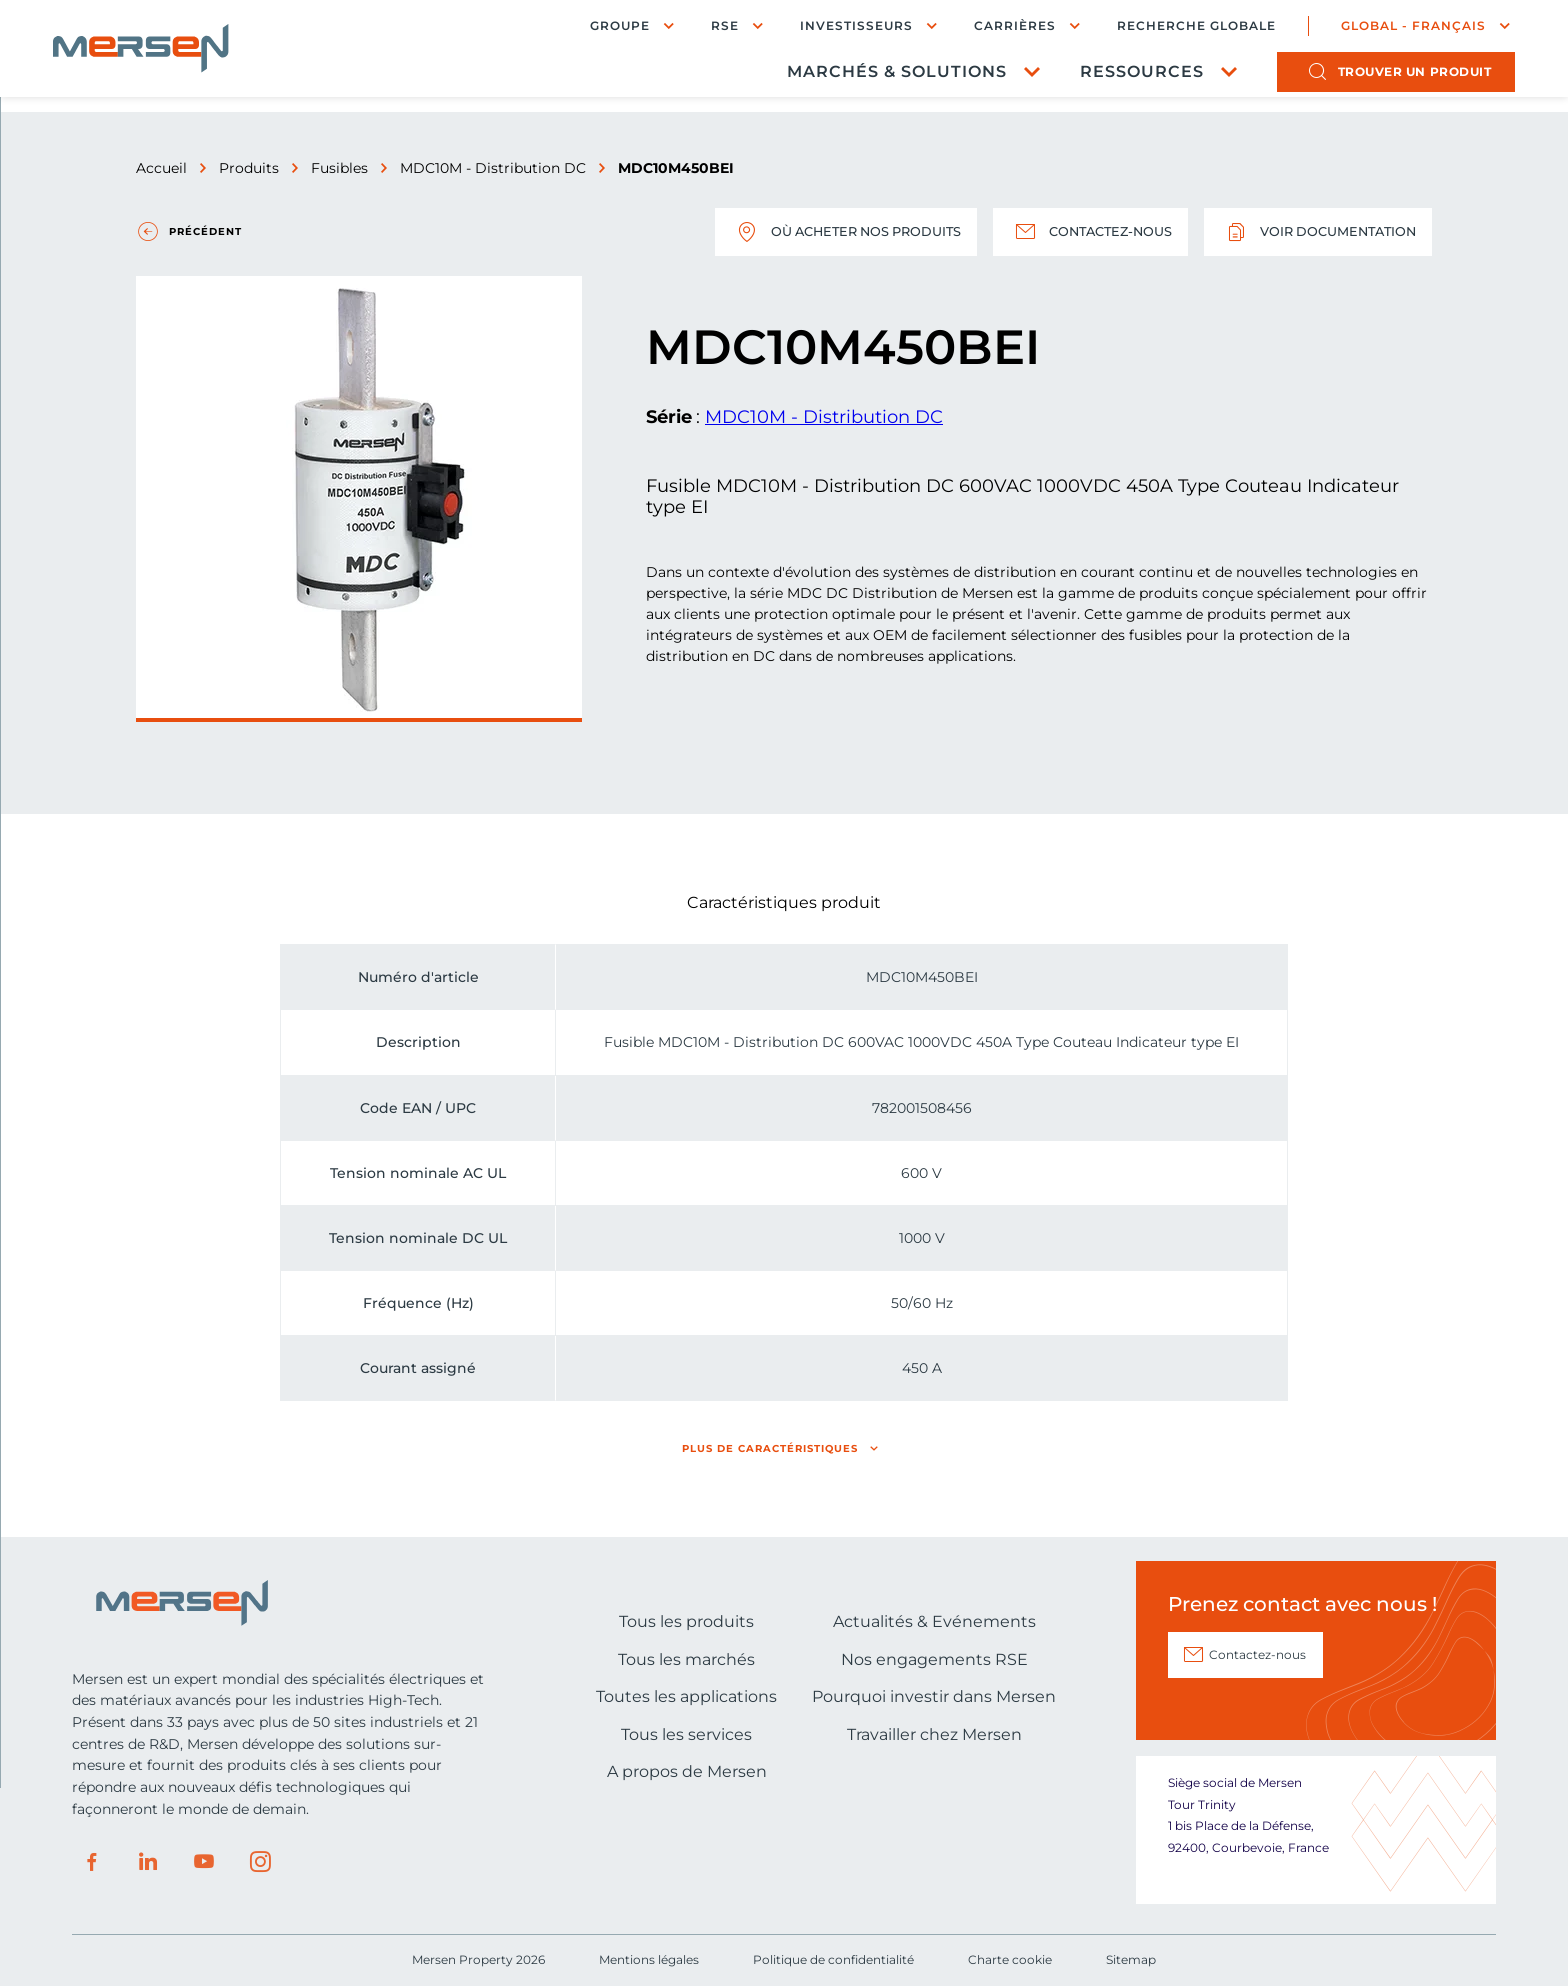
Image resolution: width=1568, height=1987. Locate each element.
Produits (249, 168)
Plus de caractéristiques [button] (770, 1448)
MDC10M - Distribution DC (493, 168)
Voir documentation (1310, 232)
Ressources (1123, 75)
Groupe (601, 27)
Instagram (260, 1862)
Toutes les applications (686, 1696)
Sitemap (1131, 1959)
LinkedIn (148, 1862)
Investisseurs (837, 27)
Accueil (161, 168)
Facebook (92, 1862)
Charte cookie (1010, 1959)
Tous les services (686, 1734)
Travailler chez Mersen (934, 1734)
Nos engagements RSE (934, 1659)
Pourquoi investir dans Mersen (934, 1696)
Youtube (204, 1862)
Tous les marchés (686, 1659)
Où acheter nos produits (809, 232)
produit (1396, 75)
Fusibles (339, 168)
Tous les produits (686, 1621)
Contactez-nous (1069, 232)
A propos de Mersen (687, 1771)
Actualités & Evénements (934, 1621)
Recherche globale (1177, 28)
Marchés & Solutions (878, 75)
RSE (706, 27)
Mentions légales (649, 1959)
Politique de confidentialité (833, 1959)
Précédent (205, 231)
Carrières (996, 27)
